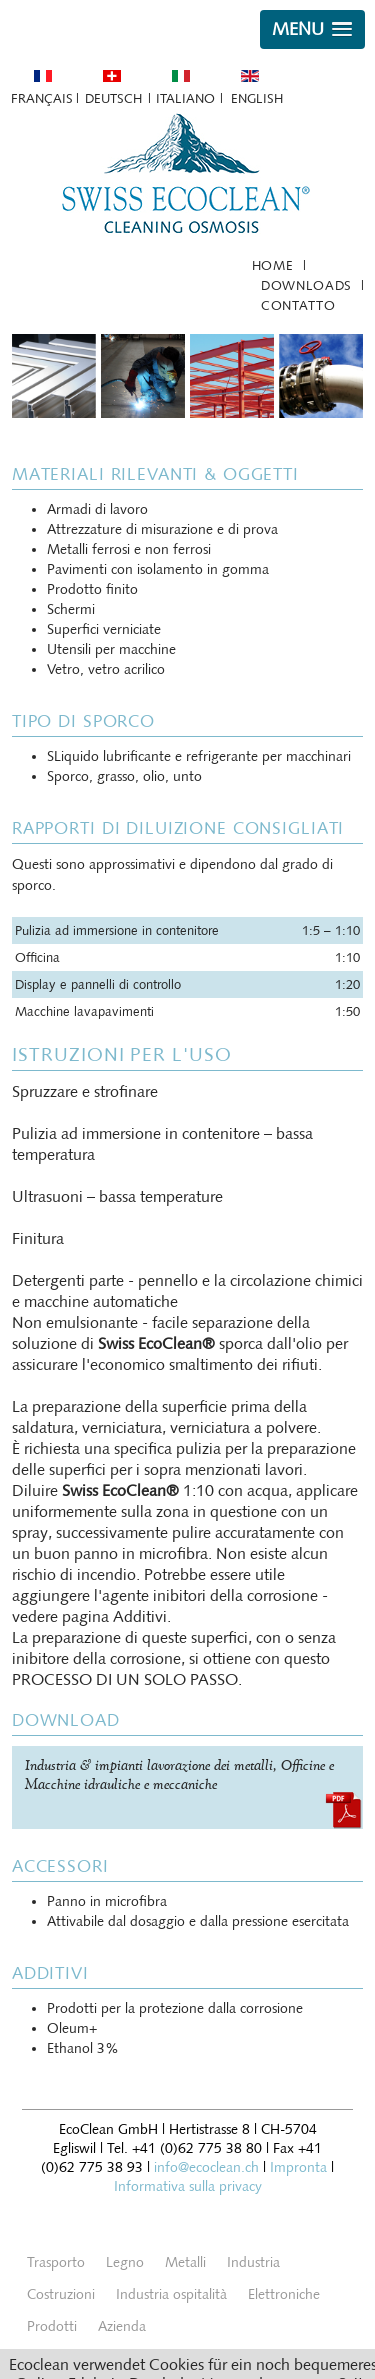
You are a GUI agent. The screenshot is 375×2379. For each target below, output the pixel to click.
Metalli (185, 2262)
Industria (253, 2262)
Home (273, 265)
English (257, 98)
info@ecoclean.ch (206, 2167)
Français (41, 98)
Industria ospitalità (171, 2294)
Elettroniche (284, 2294)
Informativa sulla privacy (188, 2186)
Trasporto (56, 2262)
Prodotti (52, 2326)
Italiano (185, 98)
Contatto (298, 305)
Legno (125, 2262)
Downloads (306, 285)
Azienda (122, 2326)
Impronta (298, 2167)
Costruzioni (61, 2294)
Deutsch (113, 98)
